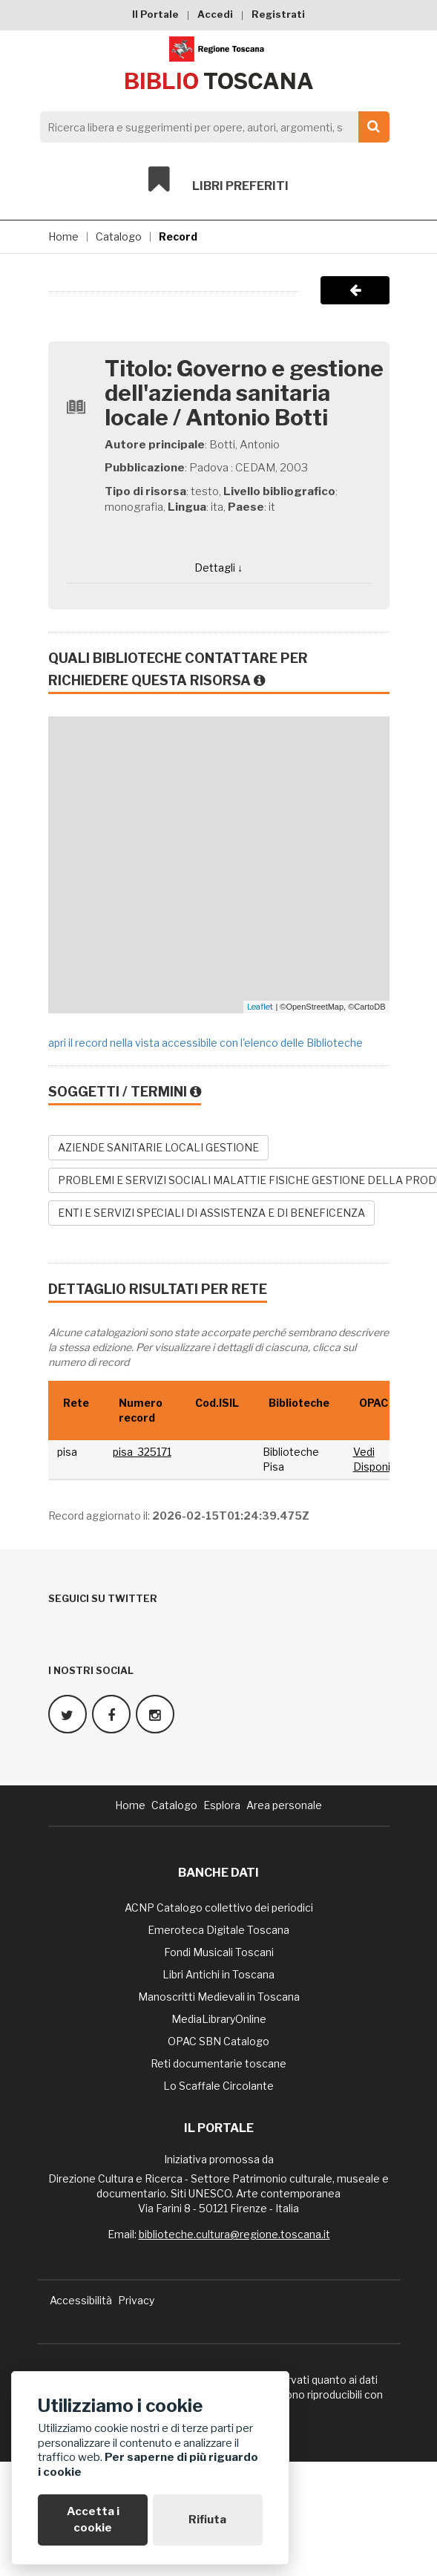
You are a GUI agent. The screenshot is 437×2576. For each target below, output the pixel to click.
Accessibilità (81, 2300)
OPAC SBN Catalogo (218, 2041)
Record (178, 236)
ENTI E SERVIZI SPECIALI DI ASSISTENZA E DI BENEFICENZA (211, 1212)
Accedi (215, 14)
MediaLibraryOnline (218, 2019)
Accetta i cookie (93, 2519)
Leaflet (260, 1006)
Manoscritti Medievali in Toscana (219, 1996)
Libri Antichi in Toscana (218, 1974)
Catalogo (119, 236)
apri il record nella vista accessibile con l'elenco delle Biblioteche (205, 1042)
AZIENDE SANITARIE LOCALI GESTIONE (158, 1147)
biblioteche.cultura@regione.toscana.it (234, 2234)
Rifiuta (207, 2519)
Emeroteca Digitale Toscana (218, 1929)
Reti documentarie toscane (218, 2063)
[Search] (210, 127)
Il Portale (155, 14)
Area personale (284, 1805)
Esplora (221, 1805)
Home (63, 236)
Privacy (136, 2300)
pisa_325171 (142, 1451)
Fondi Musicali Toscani (219, 1952)
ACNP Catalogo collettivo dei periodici (219, 1907)
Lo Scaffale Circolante (218, 2085)
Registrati (278, 14)
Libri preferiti (218, 179)
